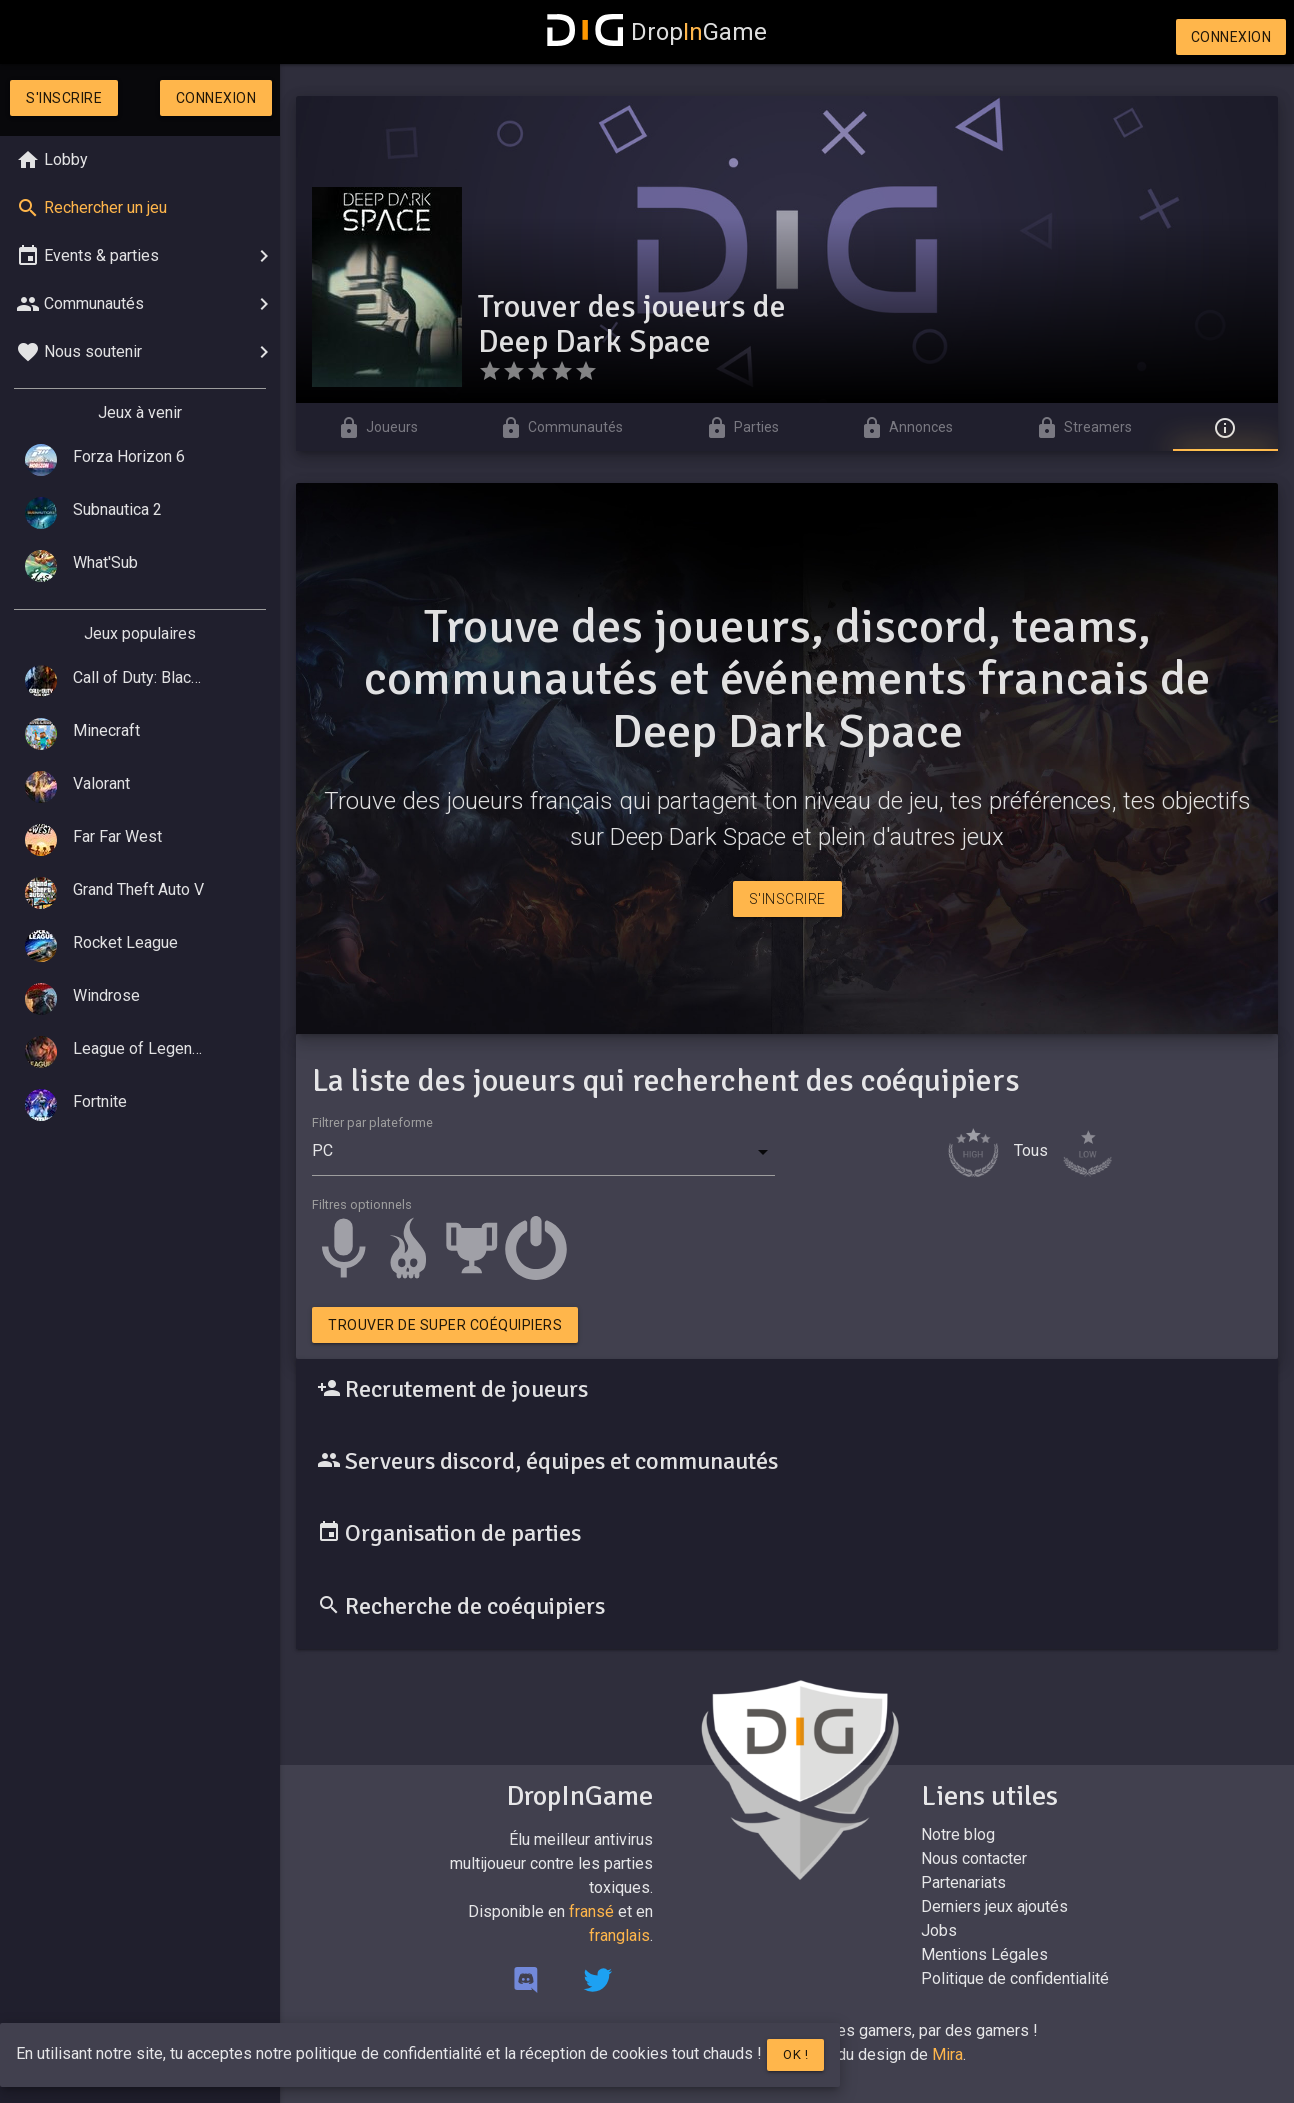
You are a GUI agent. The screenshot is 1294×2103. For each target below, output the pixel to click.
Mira (947, 2054)
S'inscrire (64, 98)
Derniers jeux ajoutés (994, 1906)
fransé (591, 1911)
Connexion (1231, 37)
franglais (619, 1935)
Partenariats (963, 1882)
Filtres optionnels (362, 1204)
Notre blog (958, 1834)
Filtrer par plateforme (372, 1122)
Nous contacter (974, 1858)
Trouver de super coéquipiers (445, 1325)
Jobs (939, 1930)
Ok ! (795, 2054)
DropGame (657, 32)
